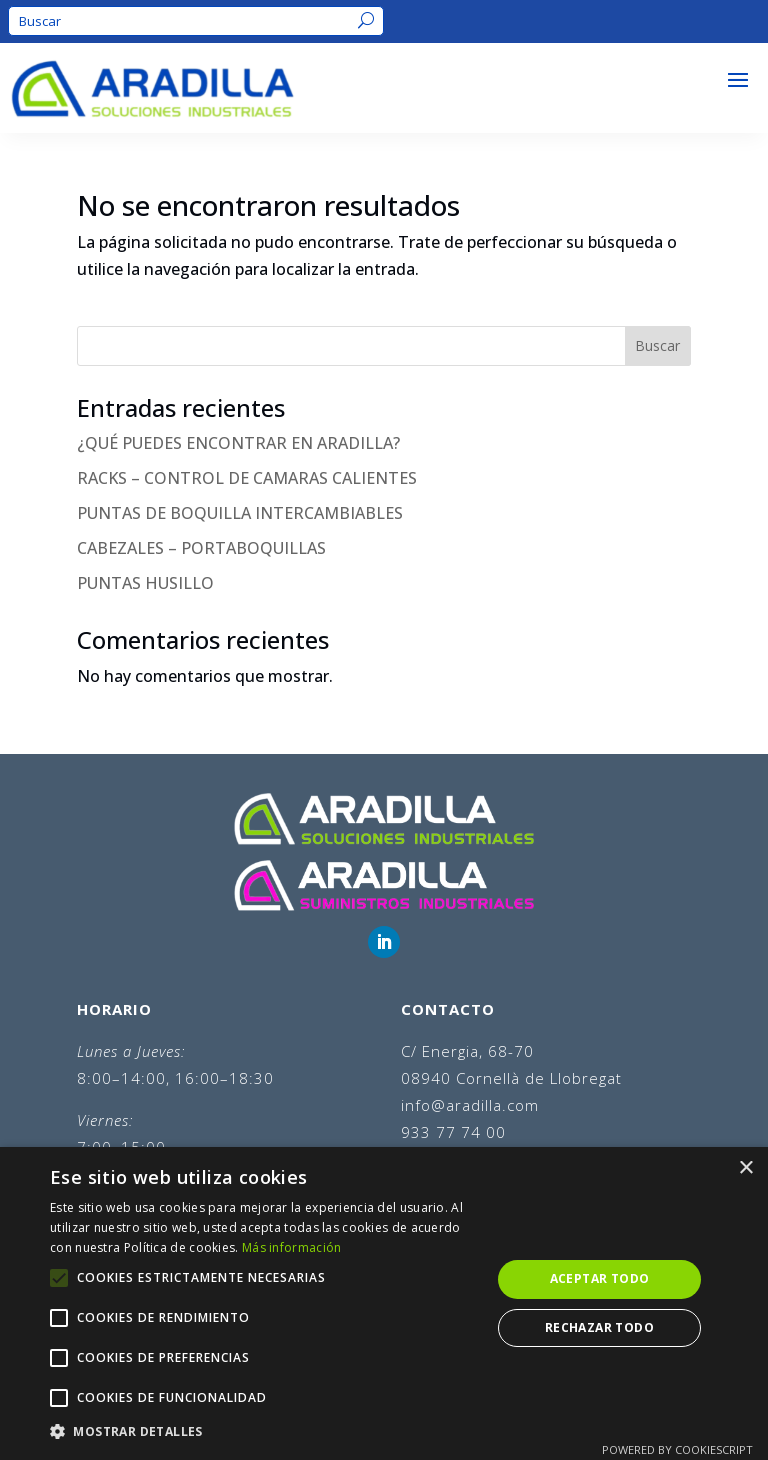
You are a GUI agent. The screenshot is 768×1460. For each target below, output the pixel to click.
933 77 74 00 (453, 1132)
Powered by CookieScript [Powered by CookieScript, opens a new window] (677, 1449)
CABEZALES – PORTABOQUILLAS (201, 548)
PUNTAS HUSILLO (145, 583)
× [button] (745, 1168)
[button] (264, 1431)
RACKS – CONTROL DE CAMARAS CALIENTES (247, 478)
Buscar (657, 345)
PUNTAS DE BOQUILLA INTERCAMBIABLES (240, 513)
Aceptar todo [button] (600, 1278)
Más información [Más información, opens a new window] (292, 1247)
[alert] (384, 1303)
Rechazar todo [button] (599, 1327)
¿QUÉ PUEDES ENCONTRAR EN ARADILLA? (238, 443)
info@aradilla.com (470, 1105)
